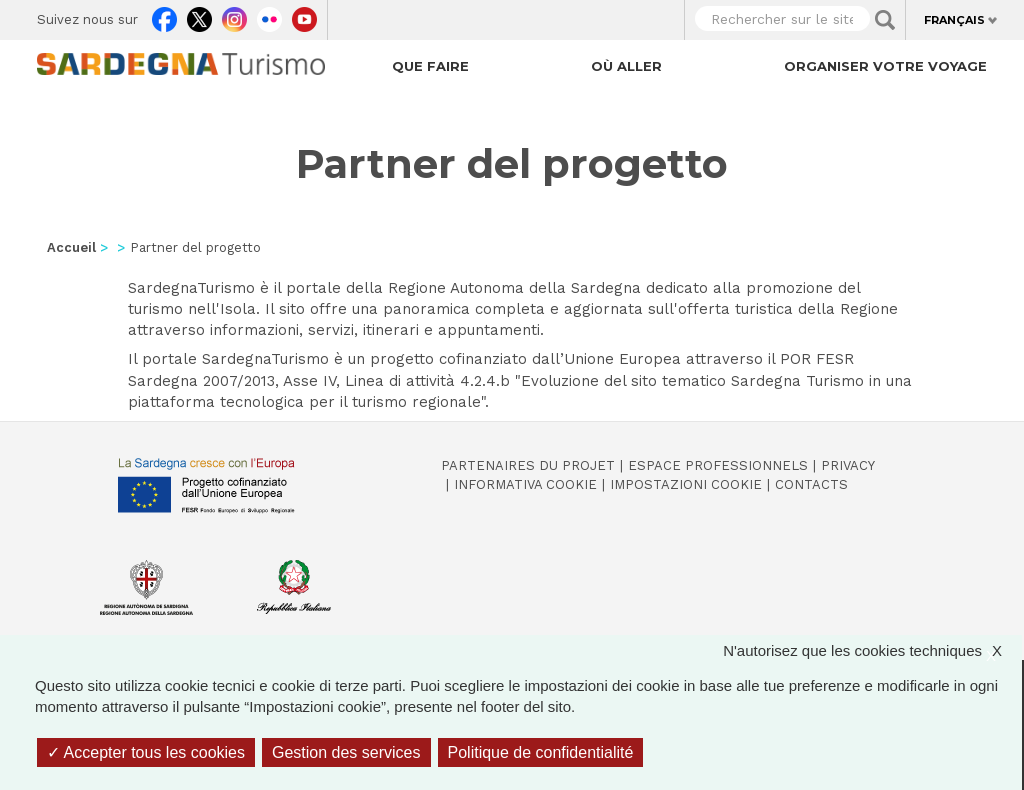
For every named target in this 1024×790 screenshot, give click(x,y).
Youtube (304, 15)
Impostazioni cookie (686, 484)
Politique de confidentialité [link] (541, 752)
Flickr (269, 15)
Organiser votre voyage (885, 66)
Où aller (626, 66)
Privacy (848, 465)
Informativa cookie (525, 484)
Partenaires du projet (528, 465)
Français (954, 20)
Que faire (430, 66)
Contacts (811, 484)
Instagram (234, 15)
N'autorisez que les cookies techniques (872, 650)
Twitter (199, 15)
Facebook (164, 15)
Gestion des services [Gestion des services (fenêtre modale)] (346, 752)
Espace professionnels (718, 465)
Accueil (71, 247)
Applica (885, 20)
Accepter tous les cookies (146, 752)
